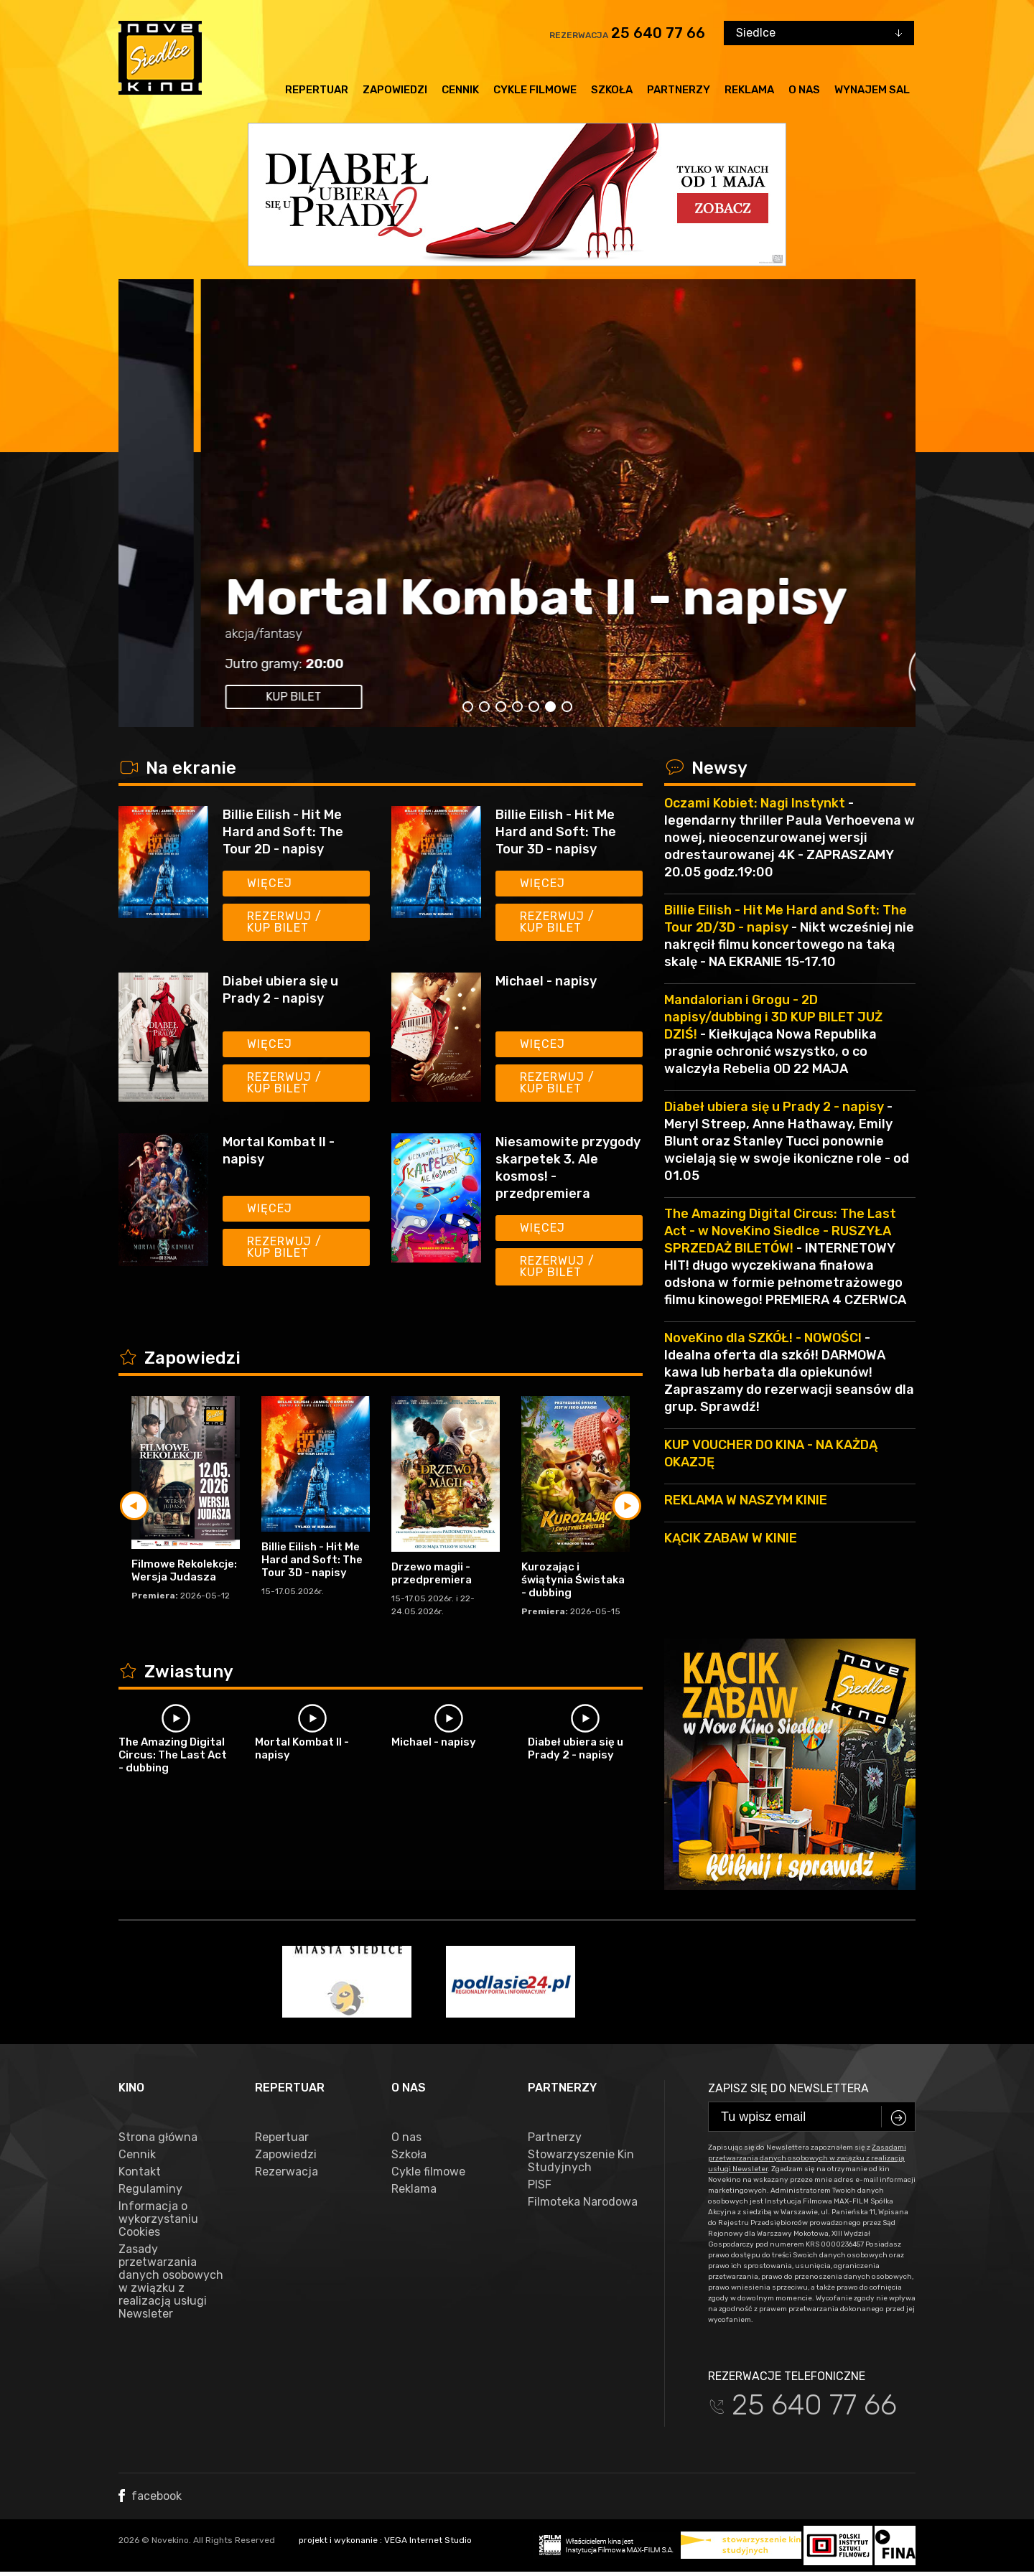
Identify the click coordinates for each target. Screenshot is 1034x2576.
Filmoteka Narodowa (583, 2202)
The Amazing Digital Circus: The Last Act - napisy (484, 604)
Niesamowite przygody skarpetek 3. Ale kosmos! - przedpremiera (568, 1168)
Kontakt (139, 2171)
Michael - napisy (546, 981)
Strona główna (157, 2137)
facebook (150, 2496)
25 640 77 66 (658, 33)
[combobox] (819, 33)
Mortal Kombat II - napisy (279, 1150)
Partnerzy (678, 89)
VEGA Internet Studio (428, 2540)
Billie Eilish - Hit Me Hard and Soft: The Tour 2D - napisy (283, 832)
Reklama (749, 89)
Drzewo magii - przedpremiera (431, 1573)
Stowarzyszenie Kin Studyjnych (581, 2161)
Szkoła (612, 89)
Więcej (269, 883)
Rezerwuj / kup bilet (284, 922)
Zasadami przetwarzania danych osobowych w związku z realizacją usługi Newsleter (807, 2158)
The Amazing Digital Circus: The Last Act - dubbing (172, 1755)
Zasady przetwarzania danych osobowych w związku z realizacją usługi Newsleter (170, 2281)
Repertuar (316, 89)
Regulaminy (150, 2189)
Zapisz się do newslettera (788, 2088)
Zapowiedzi (395, 89)
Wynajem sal (872, 89)
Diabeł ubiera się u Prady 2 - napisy (280, 989)
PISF (539, 2184)
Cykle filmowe (535, 89)
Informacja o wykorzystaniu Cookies (158, 2219)
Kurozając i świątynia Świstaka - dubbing (573, 1579)
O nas (804, 89)
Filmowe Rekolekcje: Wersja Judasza (184, 1570)
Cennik (460, 89)
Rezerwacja (286, 2171)
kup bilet (211, 696)
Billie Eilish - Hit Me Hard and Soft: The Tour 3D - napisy (555, 832)
